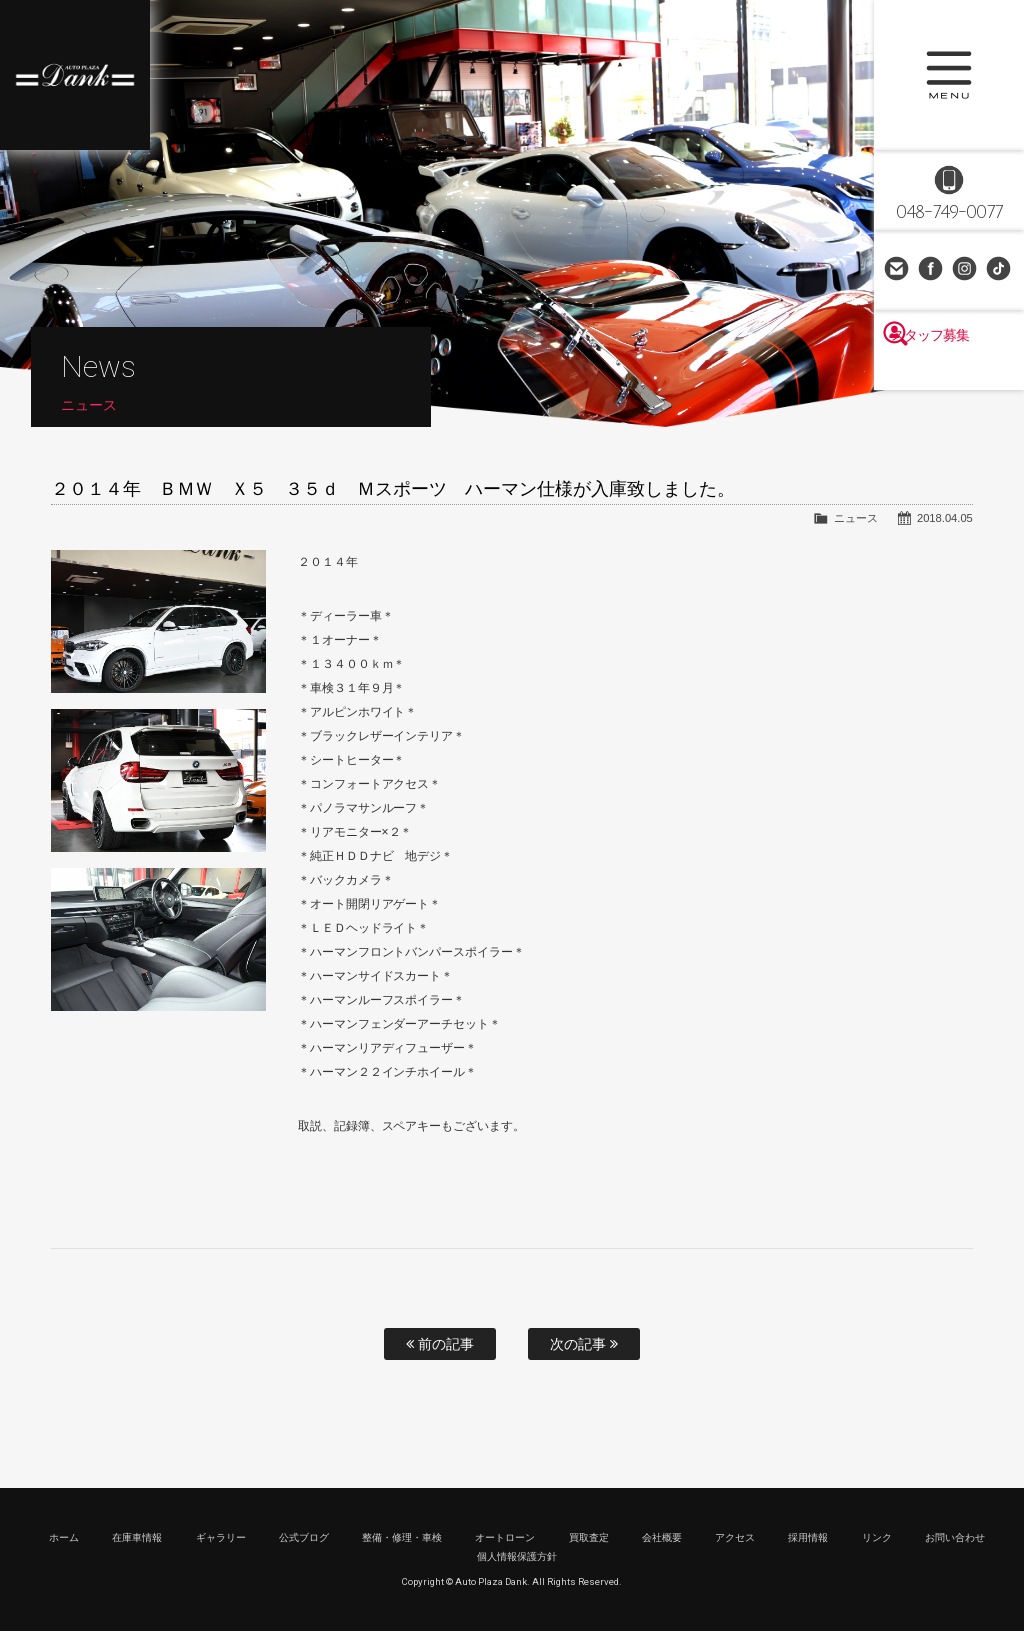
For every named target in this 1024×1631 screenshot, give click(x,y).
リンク (877, 1537)
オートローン (505, 1537)
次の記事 (584, 1344)
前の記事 (440, 1344)
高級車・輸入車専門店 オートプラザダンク (75, 75)
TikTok (1000, 270)
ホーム (64, 1537)
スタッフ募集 (949, 372)
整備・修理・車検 (402, 1537)
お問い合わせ (898, 270)
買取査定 (589, 1537)
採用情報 (808, 1537)
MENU (949, 75)
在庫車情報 (137, 1537)
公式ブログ (304, 1537)
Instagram (966, 270)
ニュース (856, 518)
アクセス (735, 1537)
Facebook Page (932, 270)
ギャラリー (221, 1537)
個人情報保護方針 (517, 1556)
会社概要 (662, 1537)
